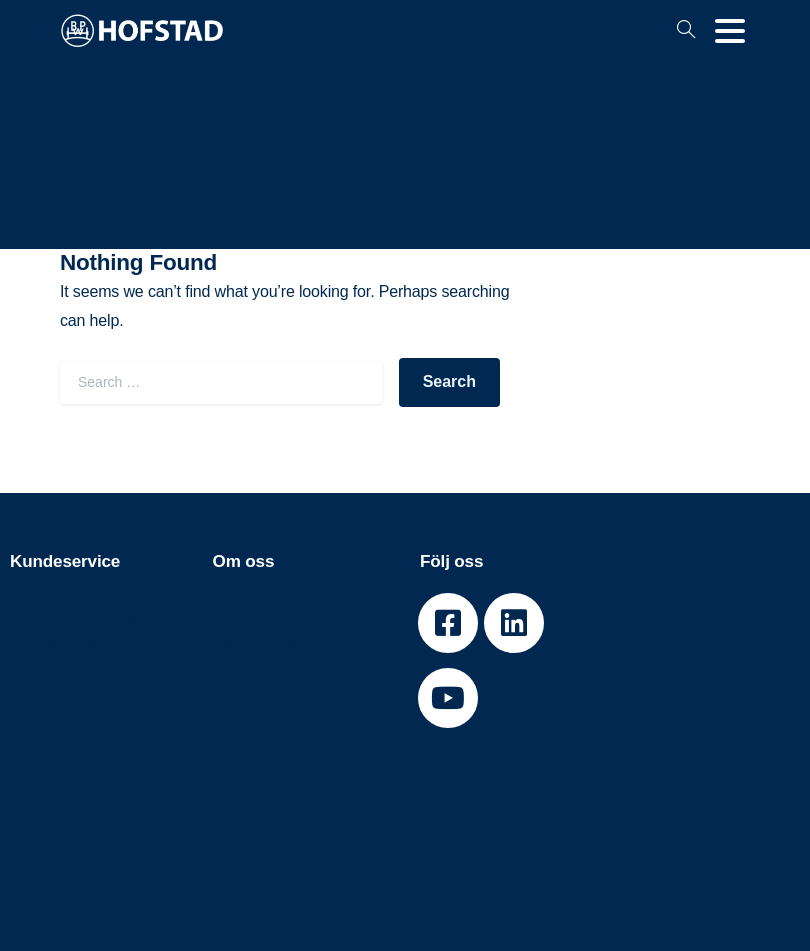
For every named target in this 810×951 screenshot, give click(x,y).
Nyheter (39, 664)
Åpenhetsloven (268, 686)
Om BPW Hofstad (279, 598)
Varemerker (256, 642)
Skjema (37, 598)
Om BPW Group (271, 620)
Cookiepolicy (58, 686)
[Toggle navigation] (730, 31)
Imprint (37, 708)
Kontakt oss (55, 642)
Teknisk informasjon (85, 620)
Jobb (232, 664)
